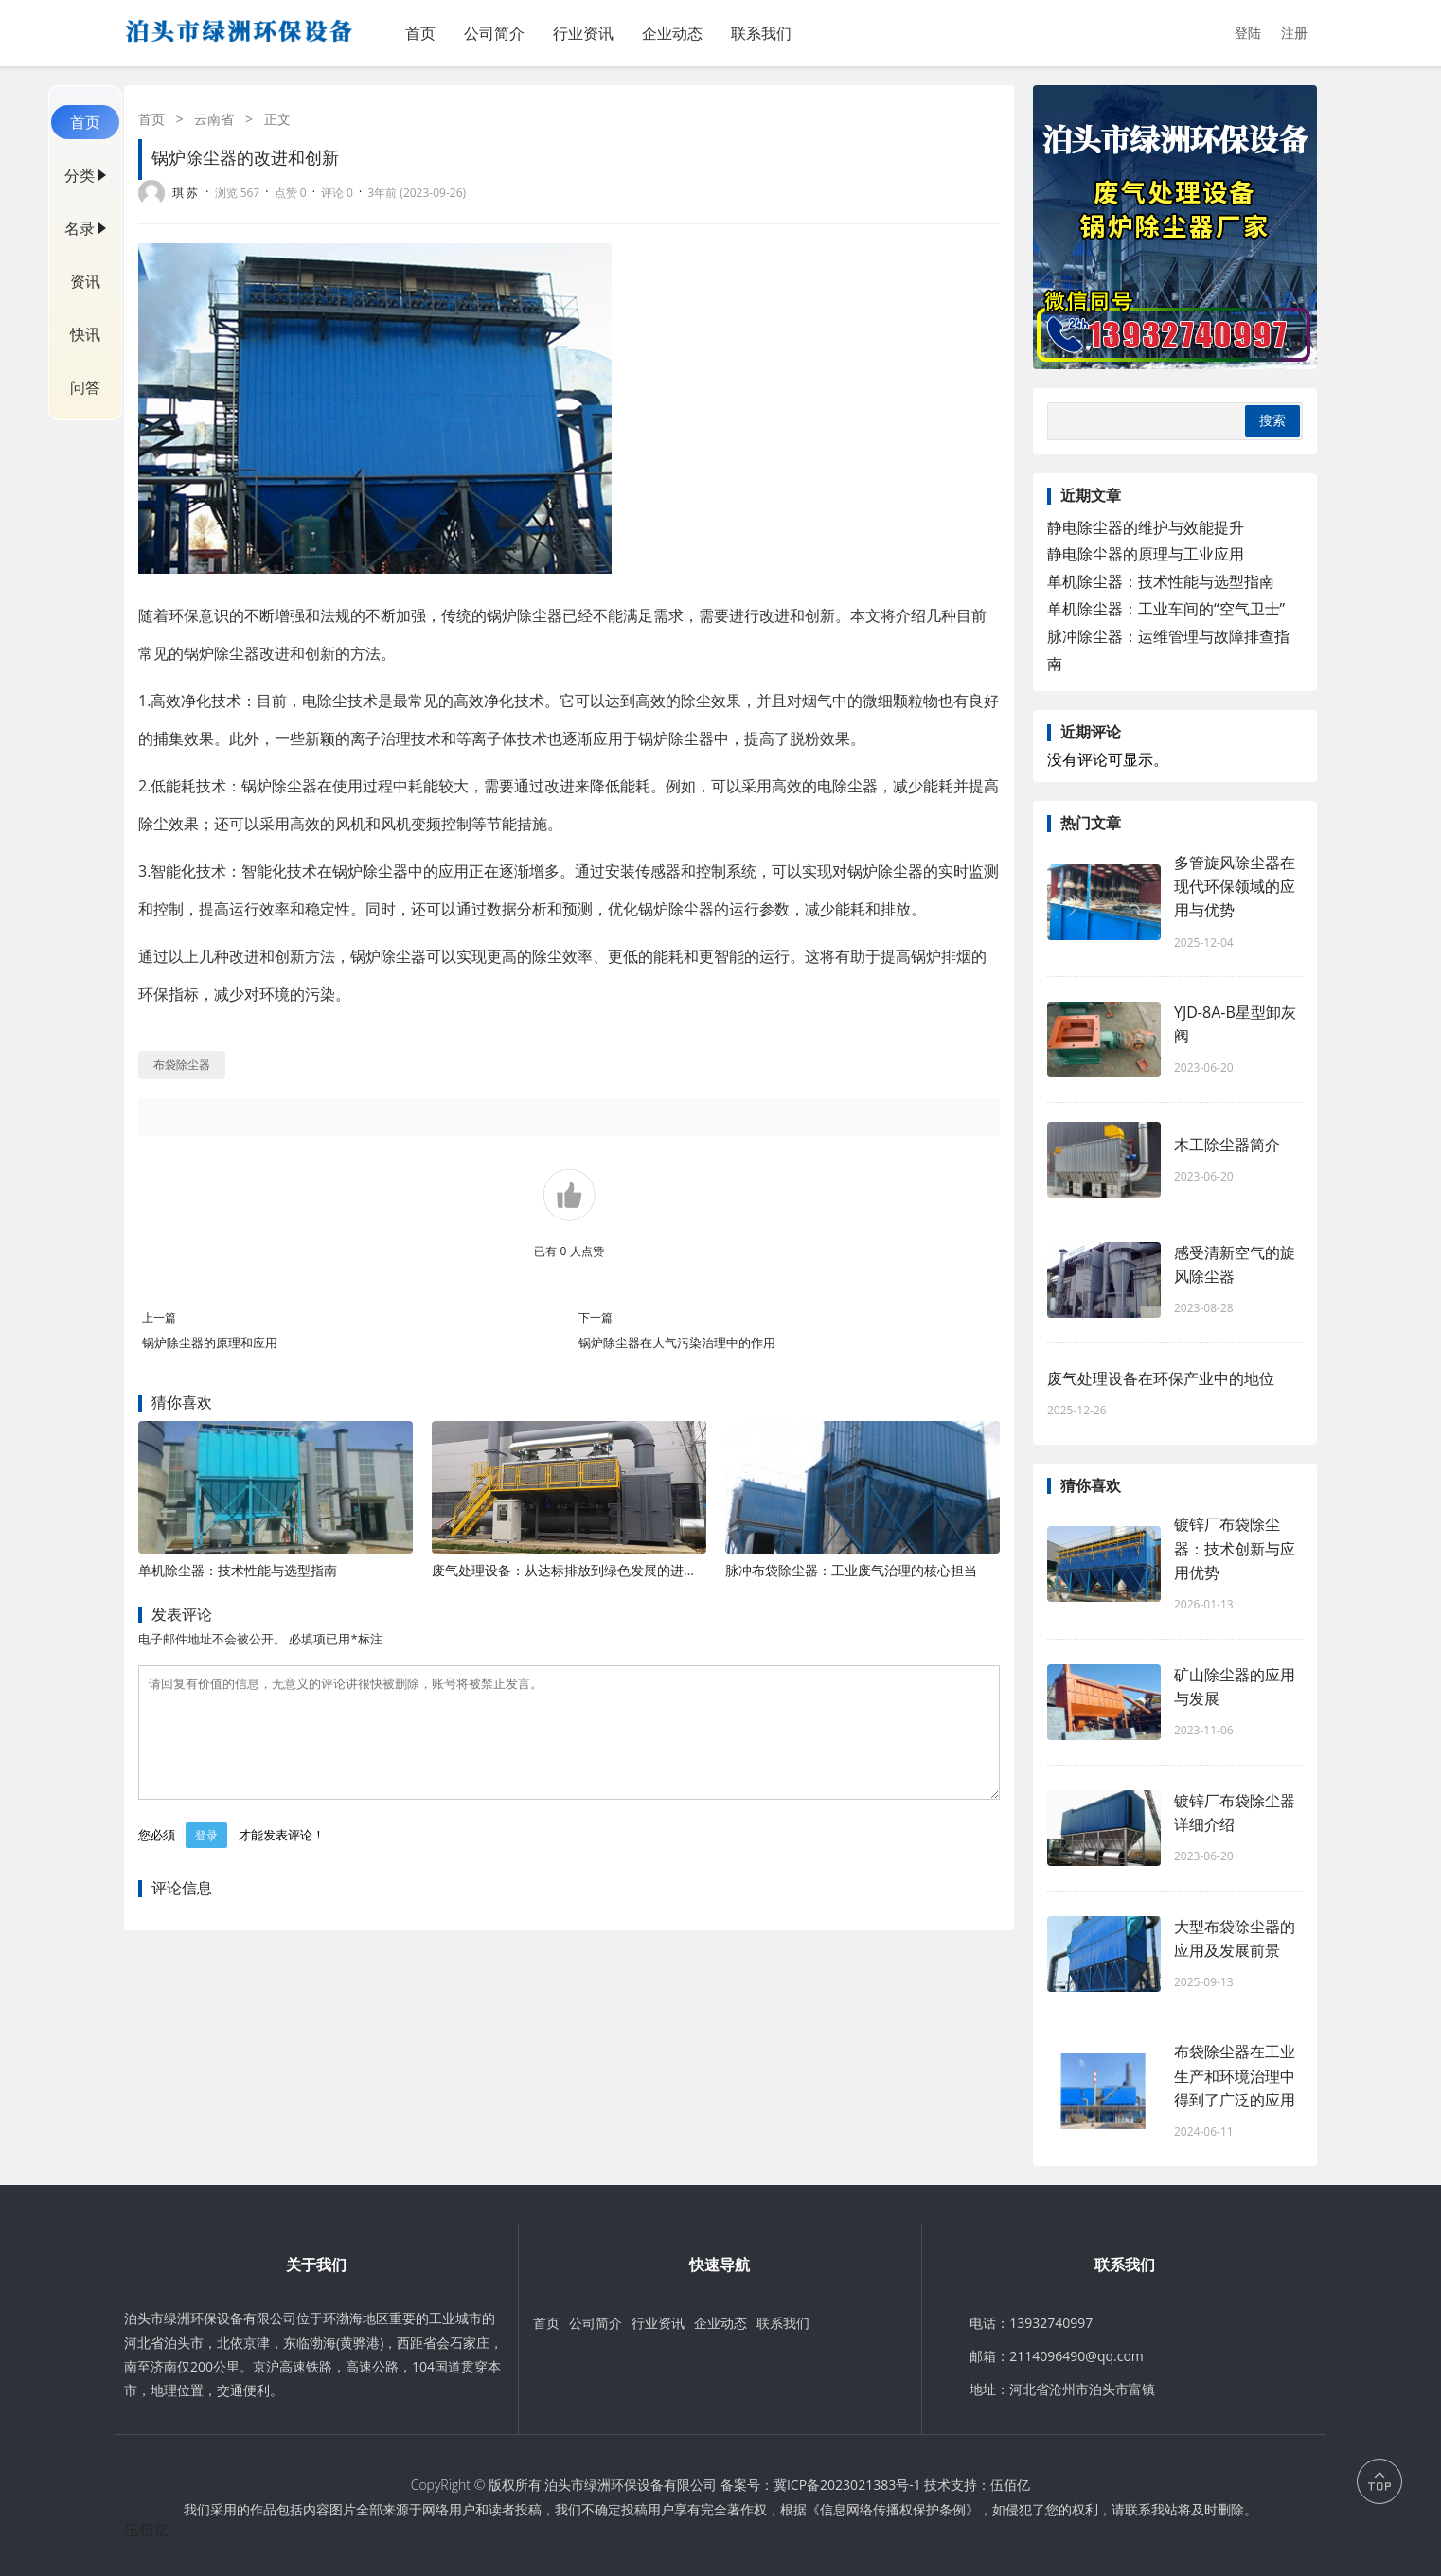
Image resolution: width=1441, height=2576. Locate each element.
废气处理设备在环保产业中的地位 (1160, 1378)
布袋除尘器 (181, 1065)
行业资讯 (583, 33)
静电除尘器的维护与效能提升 (1145, 527)
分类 (79, 175)
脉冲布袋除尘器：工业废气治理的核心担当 (851, 1570)
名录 (79, 228)
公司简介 (494, 33)
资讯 (85, 281)
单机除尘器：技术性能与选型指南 (237, 1570)
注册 (1294, 33)
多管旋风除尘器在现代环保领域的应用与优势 (1234, 886)
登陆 (1248, 33)
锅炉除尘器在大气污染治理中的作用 (676, 1342)
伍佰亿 (1010, 2485)
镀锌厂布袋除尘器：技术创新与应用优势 (1234, 1548)
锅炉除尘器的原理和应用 (209, 1342)
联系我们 (761, 33)
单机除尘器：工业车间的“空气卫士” (1166, 608)
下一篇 (595, 1317)
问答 (85, 387)
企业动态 (672, 33)
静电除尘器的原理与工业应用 (1145, 553)
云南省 (214, 119)
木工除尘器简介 (1227, 1144)
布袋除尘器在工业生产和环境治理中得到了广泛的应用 (1234, 2075)
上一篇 (159, 1317)
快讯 (85, 334)
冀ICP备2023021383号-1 (847, 2485)
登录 (206, 1858)
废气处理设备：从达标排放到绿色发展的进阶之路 (577, 1570)
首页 (420, 33)
